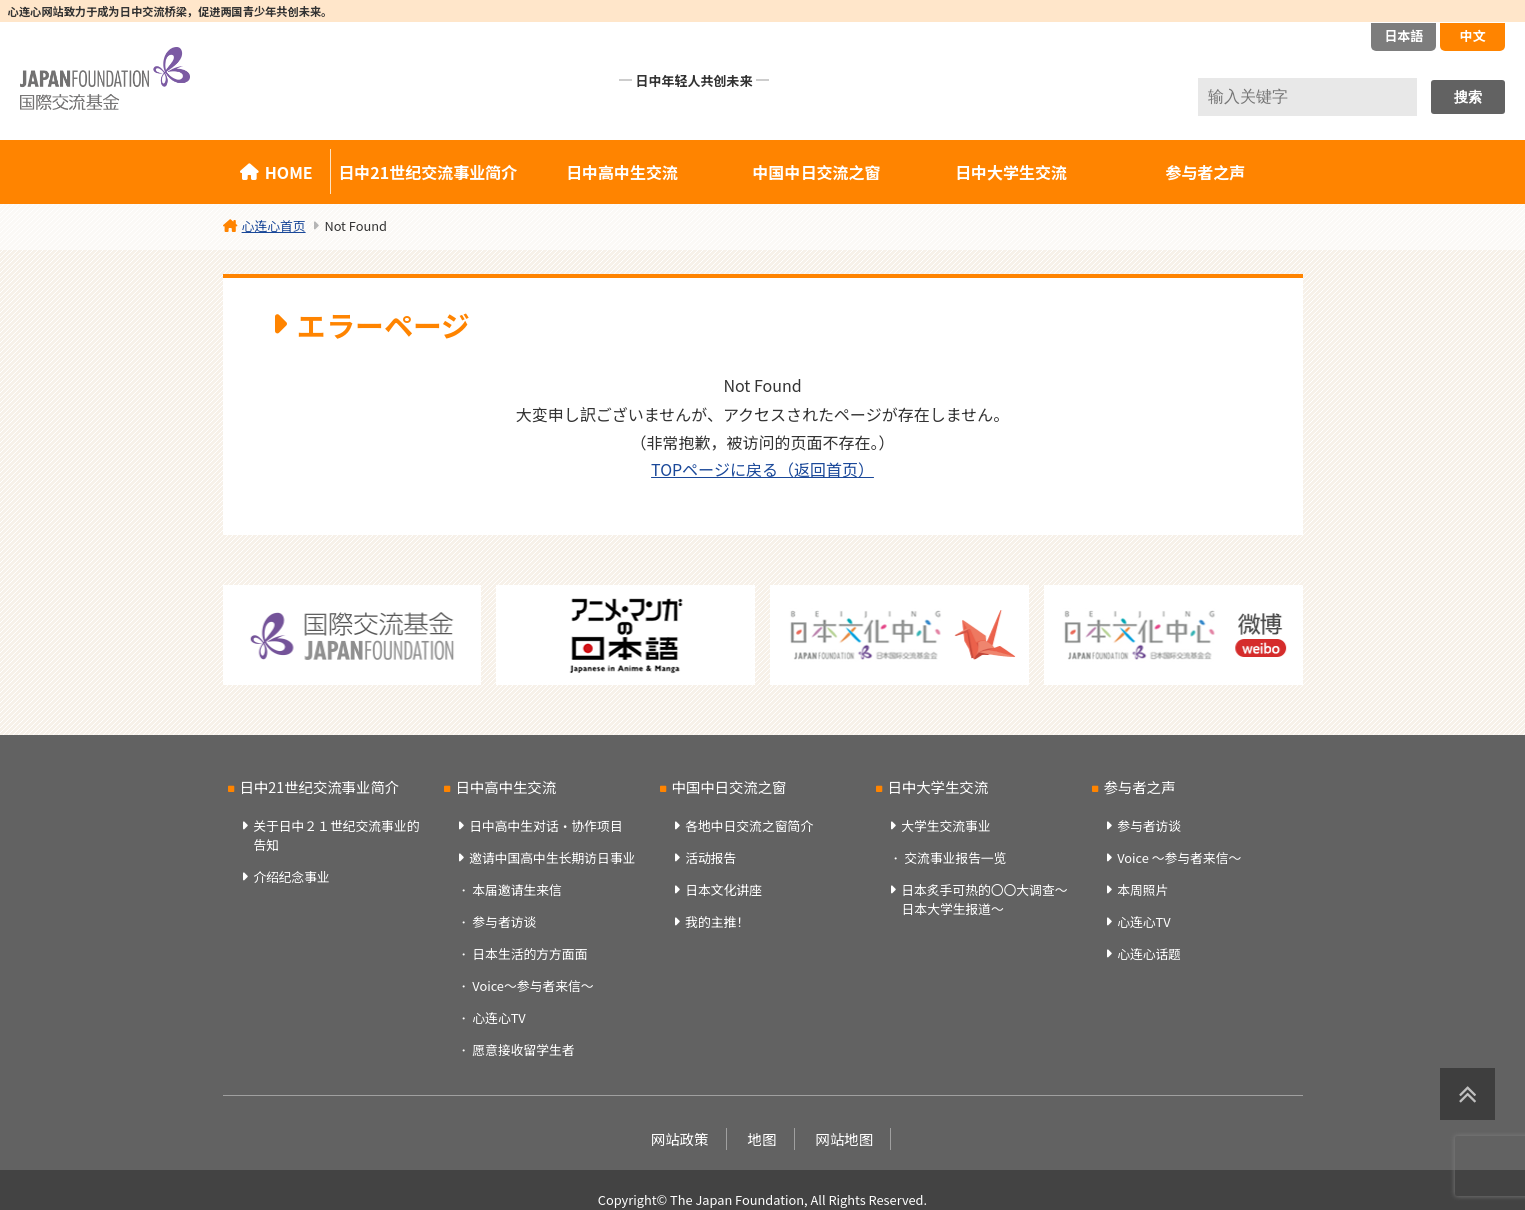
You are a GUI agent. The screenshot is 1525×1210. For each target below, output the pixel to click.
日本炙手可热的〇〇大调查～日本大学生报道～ (984, 899)
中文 (1472, 35)
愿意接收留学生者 (523, 1049)
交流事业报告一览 (955, 857)
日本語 (1403, 35)
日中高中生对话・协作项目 (546, 825)
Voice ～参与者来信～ (1179, 857)
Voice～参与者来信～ (532, 985)
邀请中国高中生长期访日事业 (552, 857)
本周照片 (1142, 889)
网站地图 (845, 1138)
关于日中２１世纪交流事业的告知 (336, 835)
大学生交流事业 (946, 825)
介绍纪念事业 (291, 876)
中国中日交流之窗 (817, 172)
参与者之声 (1205, 172)
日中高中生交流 (622, 172)
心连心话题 (1149, 953)
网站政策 (680, 1138)
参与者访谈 (504, 921)
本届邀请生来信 (517, 889)
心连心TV (498, 1017)
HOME (289, 172)
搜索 (1468, 97)
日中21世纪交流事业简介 (427, 172)
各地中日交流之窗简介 (749, 825)
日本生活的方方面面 (529, 953)
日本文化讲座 (723, 889)
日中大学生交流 (1011, 172)
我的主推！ (717, 921)
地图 (762, 1138)
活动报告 (710, 857)
